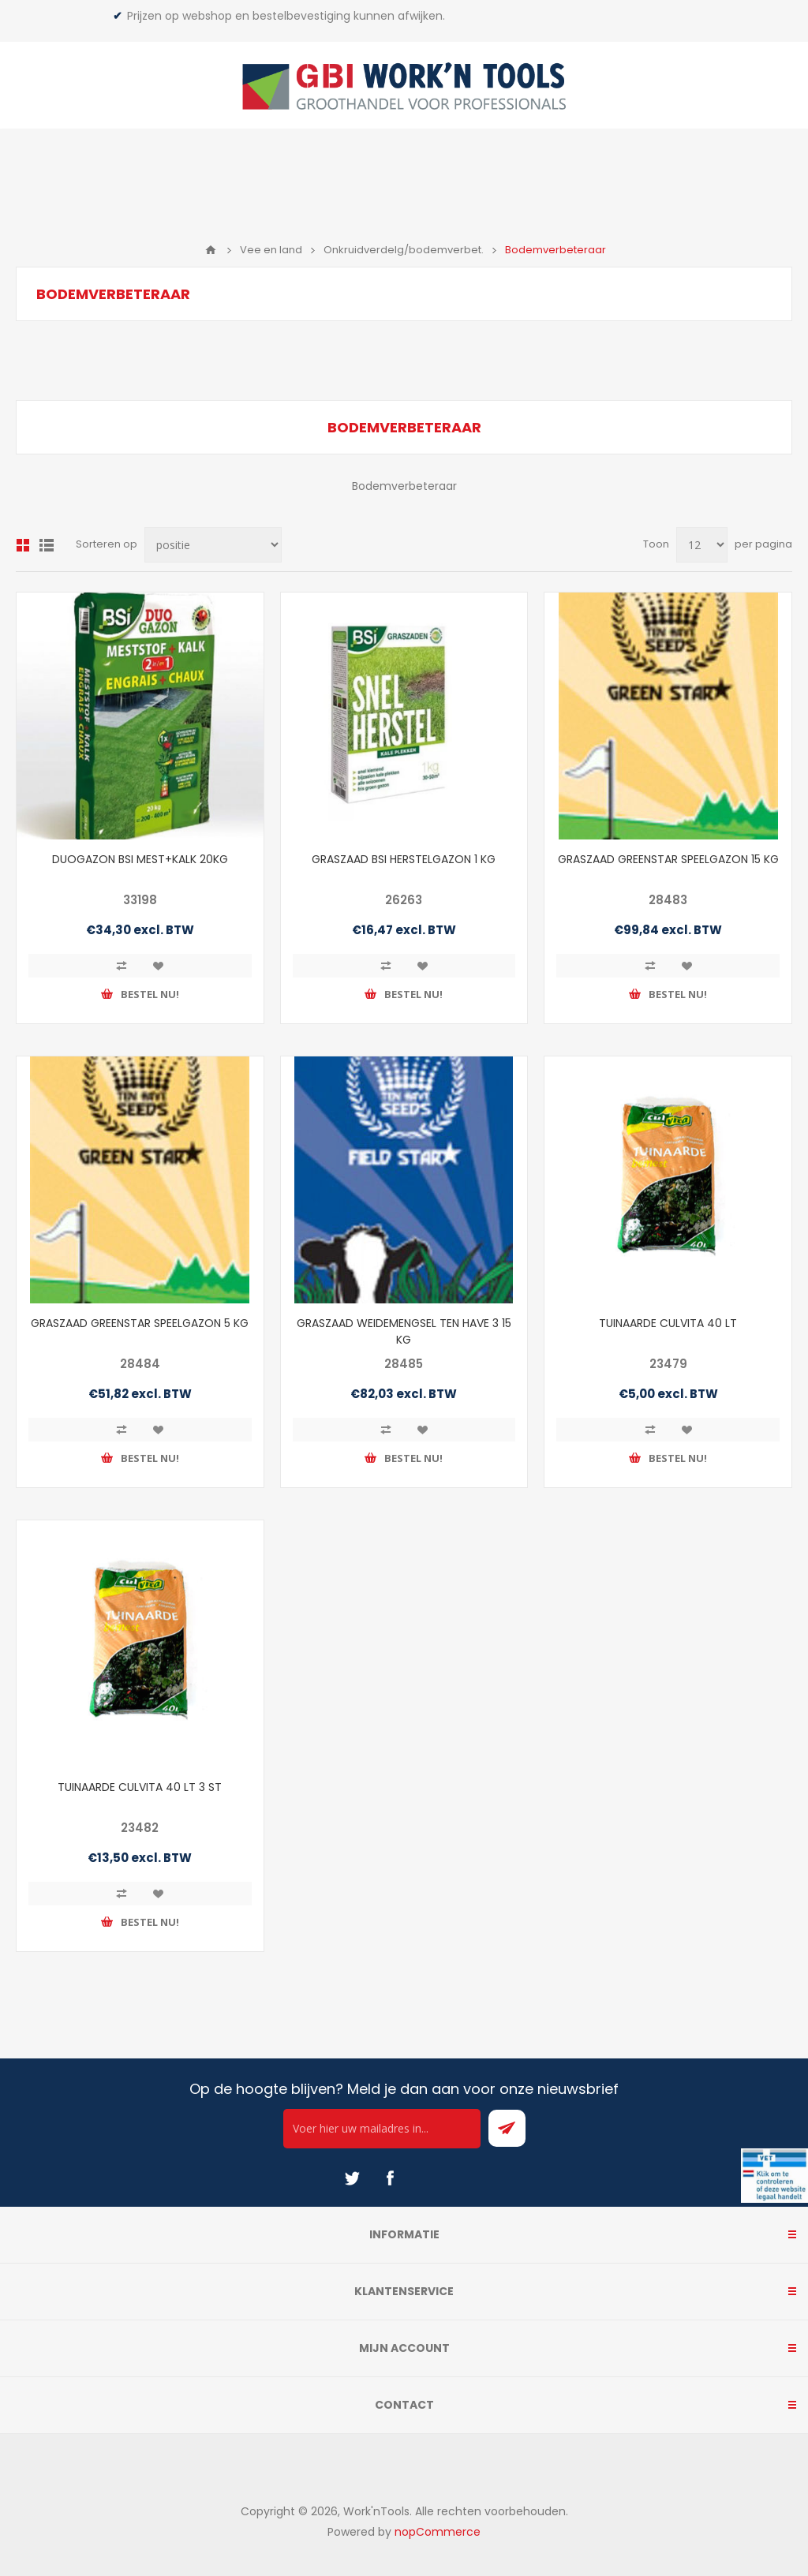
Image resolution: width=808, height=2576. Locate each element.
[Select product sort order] (213, 545)
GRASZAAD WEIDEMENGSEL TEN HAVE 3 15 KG (404, 1331)
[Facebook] (389, 2178)
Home (211, 250)
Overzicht (23, 545)
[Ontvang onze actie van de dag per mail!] (382, 2128)
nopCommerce (438, 2532)
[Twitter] (352, 2178)
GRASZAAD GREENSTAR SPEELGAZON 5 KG (140, 1323)
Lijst (46, 545)
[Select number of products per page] (702, 545)
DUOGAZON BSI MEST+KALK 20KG (140, 859)
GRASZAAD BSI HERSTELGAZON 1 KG (404, 859)
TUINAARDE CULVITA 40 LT (668, 1323)
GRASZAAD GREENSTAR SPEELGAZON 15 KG (668, 859)
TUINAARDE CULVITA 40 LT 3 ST (140, 1787)
